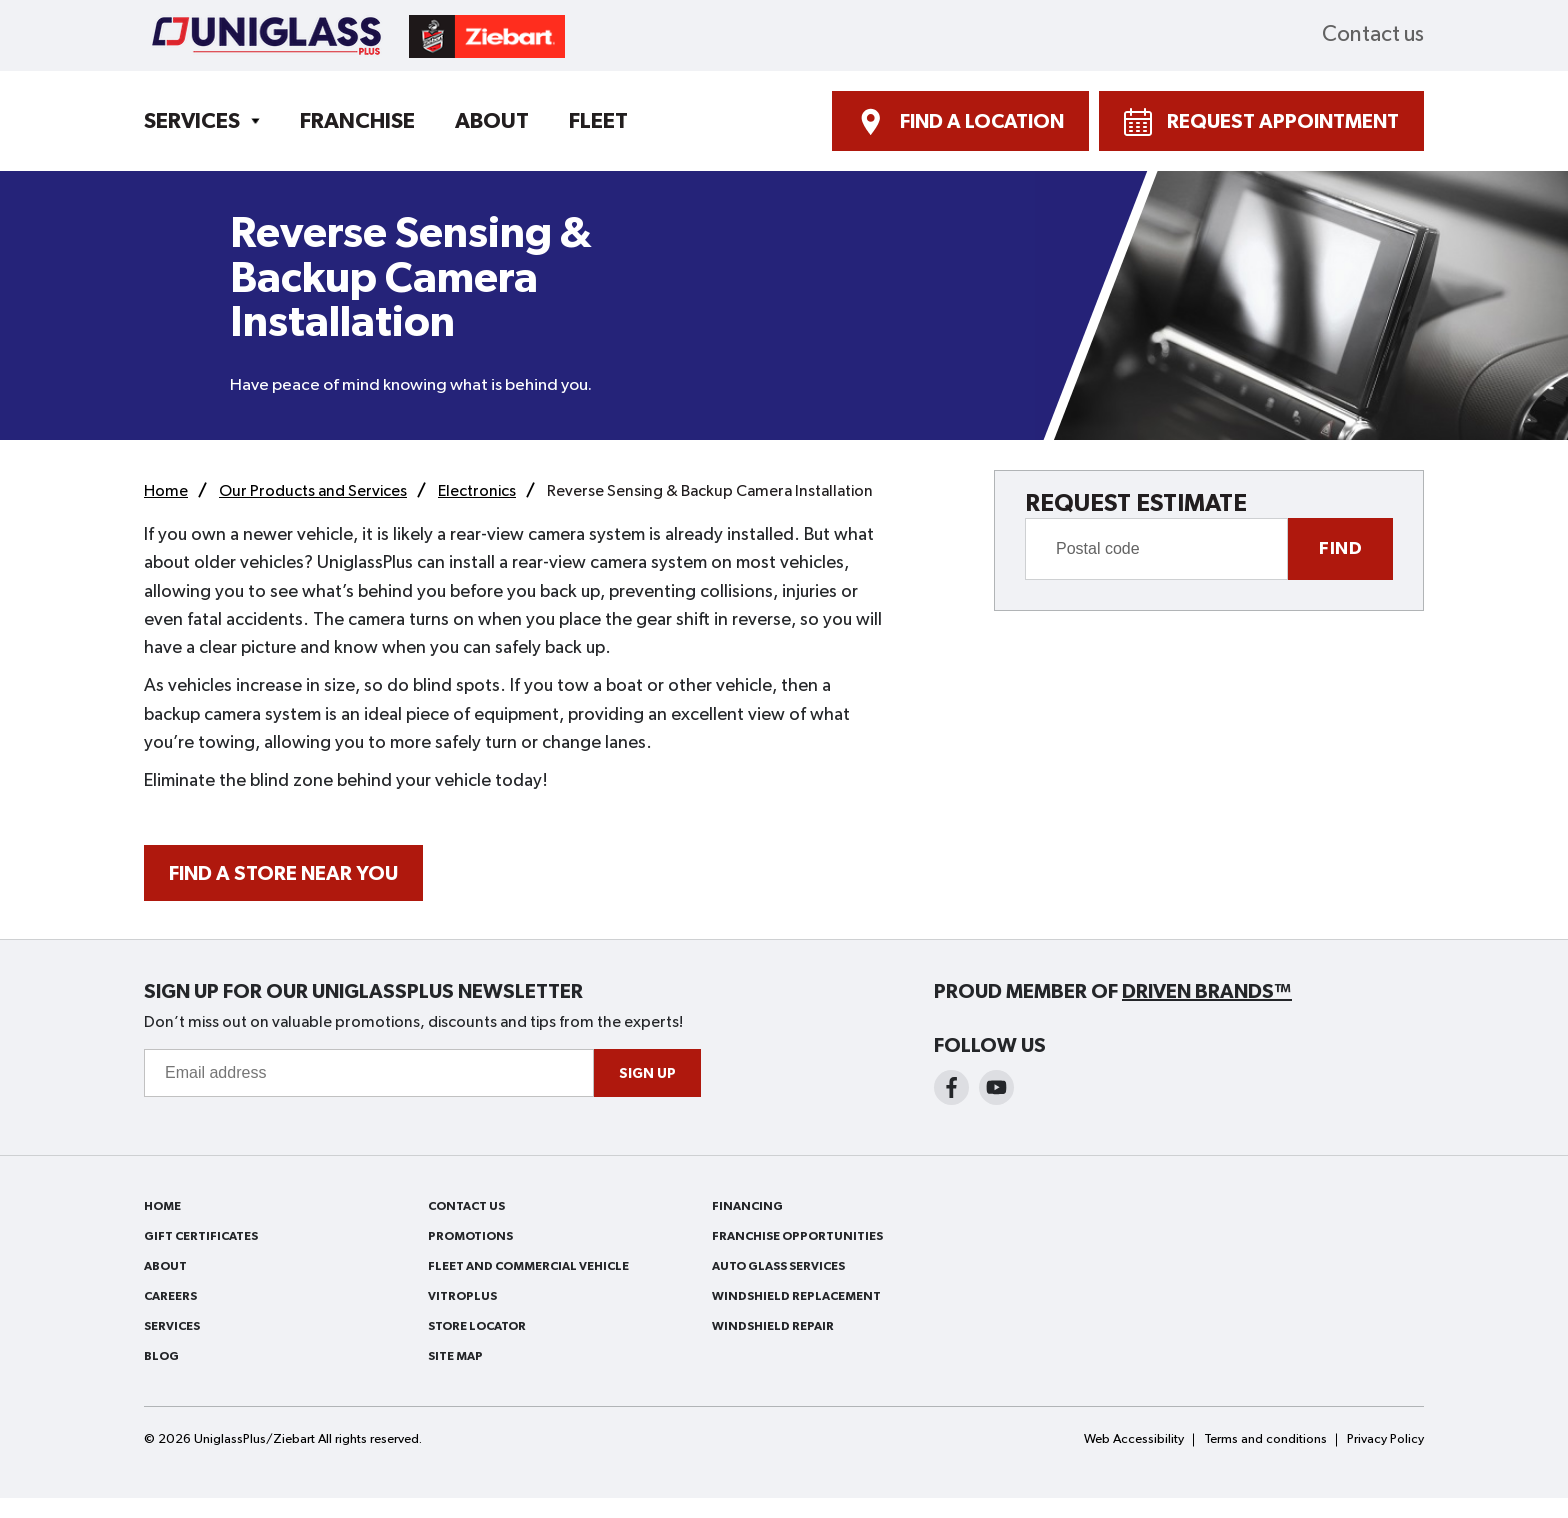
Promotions (470, 1236)
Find (1340, 549)
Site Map (455, 1356)
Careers (170, 1296)
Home (162, 1206)
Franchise (357, 121)
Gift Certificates (201, 1236)
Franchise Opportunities (797, 1236)
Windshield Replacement (796, 1296)
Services (192, 121)
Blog (161, 1356)
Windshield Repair (773, 1326)
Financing (747, 1206)
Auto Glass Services (778, 1266)
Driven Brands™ (1207, 992)
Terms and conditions (1265, 1439)
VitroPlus (462, 1296)
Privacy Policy (1385, 1439)
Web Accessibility (1134, 1439)
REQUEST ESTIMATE (1136, 504)
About (492, 121)
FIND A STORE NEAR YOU (283, 874)
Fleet (598, 121)
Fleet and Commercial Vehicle (528, 1266)
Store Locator (477, 1326)
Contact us (1373, 35)
